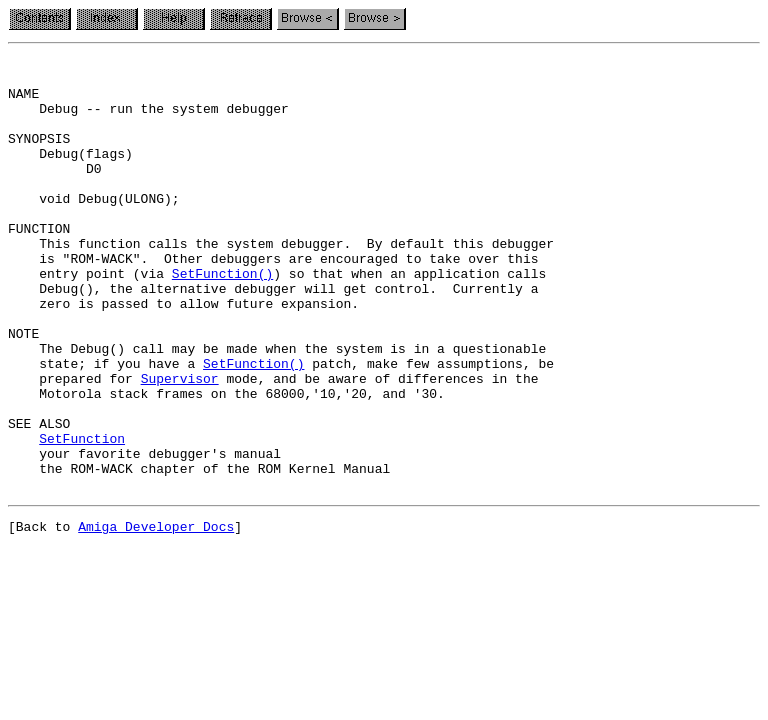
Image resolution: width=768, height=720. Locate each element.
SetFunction (82, 516)
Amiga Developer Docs (156, 616)
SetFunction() (222, 318)
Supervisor (180, 444)
